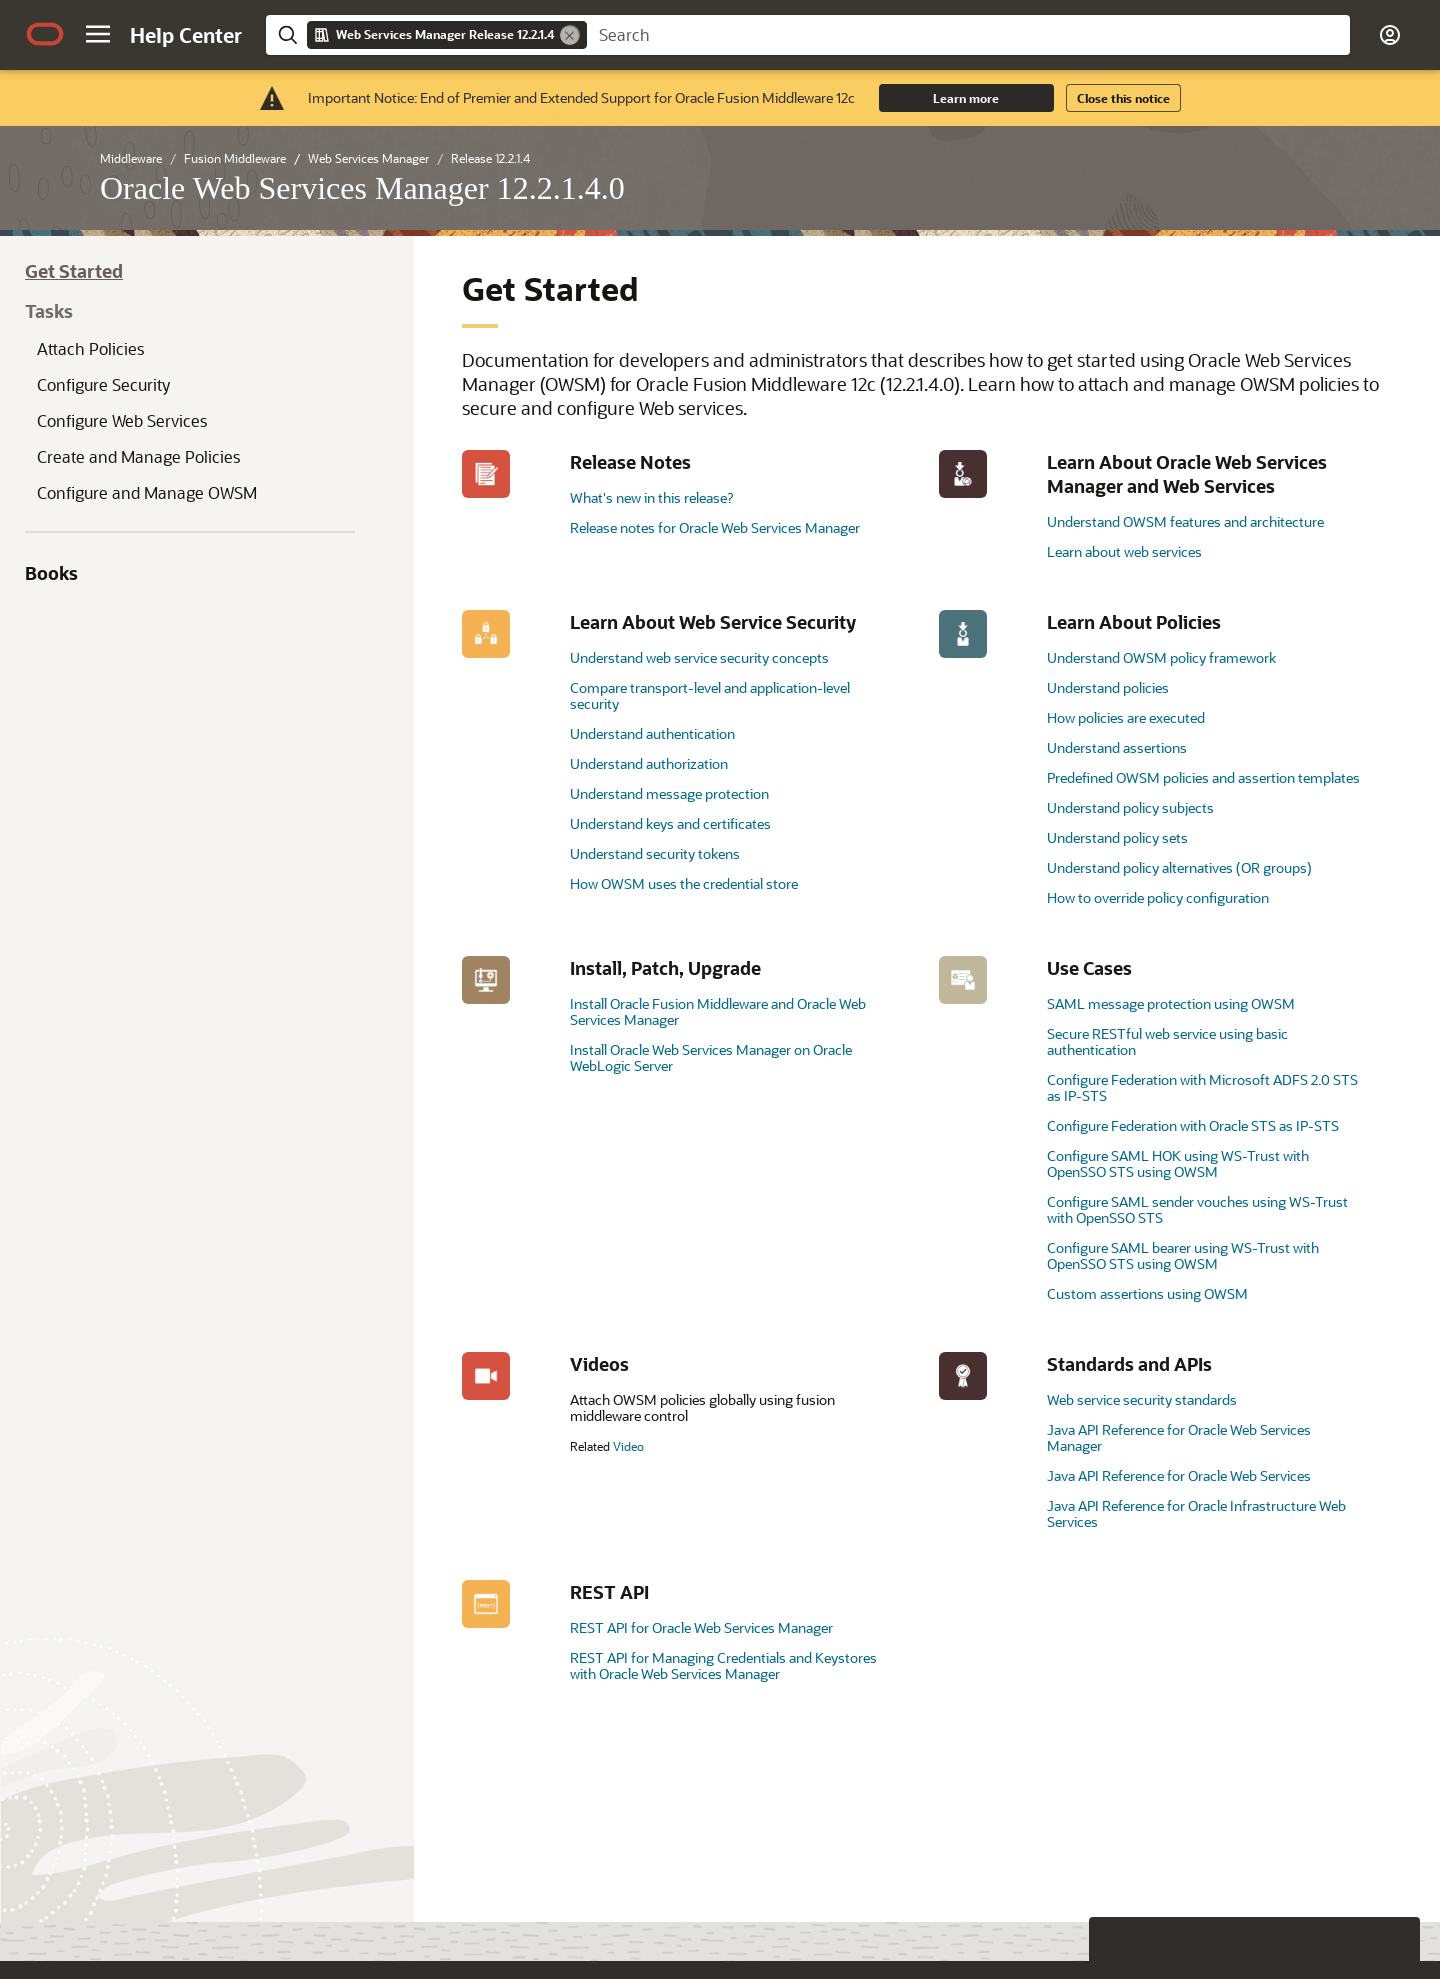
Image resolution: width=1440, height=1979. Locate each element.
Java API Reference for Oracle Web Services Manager (1179, 1437)
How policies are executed (1126, 717)
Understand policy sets (1117, 837)
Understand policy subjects (1130, 807)
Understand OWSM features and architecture (1185, 521)
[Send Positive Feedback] (1394, 1915)
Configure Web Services (122, 420)
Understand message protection (669, 793)
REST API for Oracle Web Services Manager (701, 1627)
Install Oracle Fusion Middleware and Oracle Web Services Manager (718, 1011)
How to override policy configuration (1158, 897)
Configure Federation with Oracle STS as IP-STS (1193, 1125)
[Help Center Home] (186, 35)
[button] (98, 34)
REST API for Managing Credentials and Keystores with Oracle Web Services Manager (723, 1665)
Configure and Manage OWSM (147, 492)
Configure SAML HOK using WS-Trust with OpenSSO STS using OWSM (1178, 1163)
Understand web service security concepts (699, 657)
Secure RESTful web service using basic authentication (1167, 1041)
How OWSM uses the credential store (684, 883)
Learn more (966, 98)
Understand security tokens (655, 853)
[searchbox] (968, 35)
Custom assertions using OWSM (1147, 1293)
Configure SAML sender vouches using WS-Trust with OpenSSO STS (1197, 1209)
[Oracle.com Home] (45, 34)
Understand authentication (652, 733)
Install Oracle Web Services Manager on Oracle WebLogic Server (711, 1057)
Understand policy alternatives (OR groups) (1179, 867)
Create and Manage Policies (138, 456)
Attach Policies (90, 348)
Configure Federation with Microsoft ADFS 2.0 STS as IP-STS (1202, 1087)
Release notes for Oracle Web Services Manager (715, 527)
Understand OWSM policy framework (1161, 657)
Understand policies (1108, 687)
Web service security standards (1142, 1399)
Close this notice (1123, 98)
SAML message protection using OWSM (1171, 1003)
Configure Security (103, 384)
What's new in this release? (651, 497)
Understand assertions (1117, 747)
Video (628, 1446)
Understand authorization (649, 763)
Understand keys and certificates (670, 823)
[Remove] (570, 35)
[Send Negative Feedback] (1342, 1915)
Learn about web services (1124, 551)
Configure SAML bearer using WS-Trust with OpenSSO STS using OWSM (1183, 1255)
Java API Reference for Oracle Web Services (1179, 1475)
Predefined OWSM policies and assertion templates (1203, 777)
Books (51, 573)
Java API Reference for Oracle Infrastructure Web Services (1196, 1513)
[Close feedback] (1115, 1915)
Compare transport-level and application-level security (710, 695)
